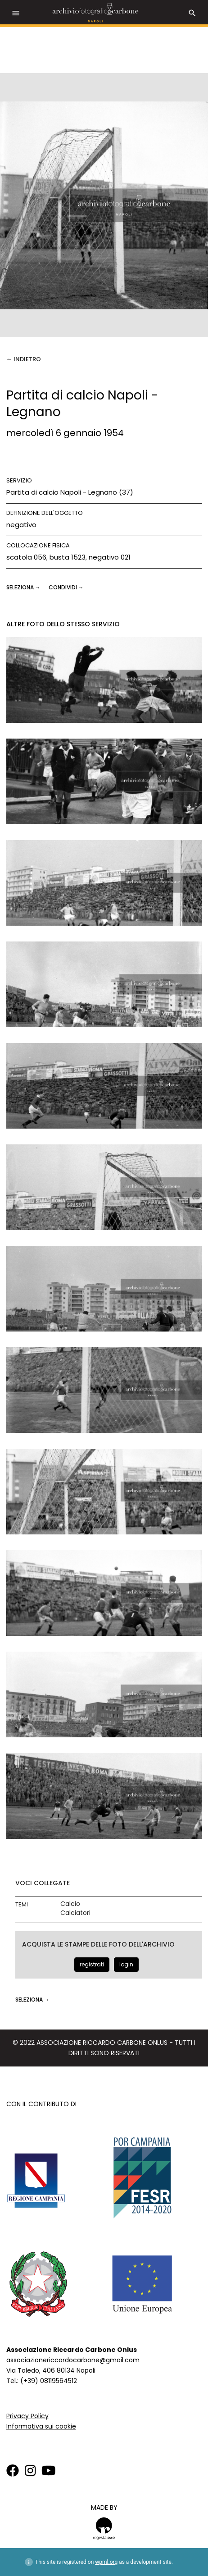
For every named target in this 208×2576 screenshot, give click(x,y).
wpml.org (106, 2562)
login (126, 1964)
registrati (92, 1964)
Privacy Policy (27, 2415)
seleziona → (24, 587)
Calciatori (75, 1913)
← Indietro (23, 359)
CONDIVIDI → (66, 587)
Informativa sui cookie (41, 2426)
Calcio (70, 1904)
